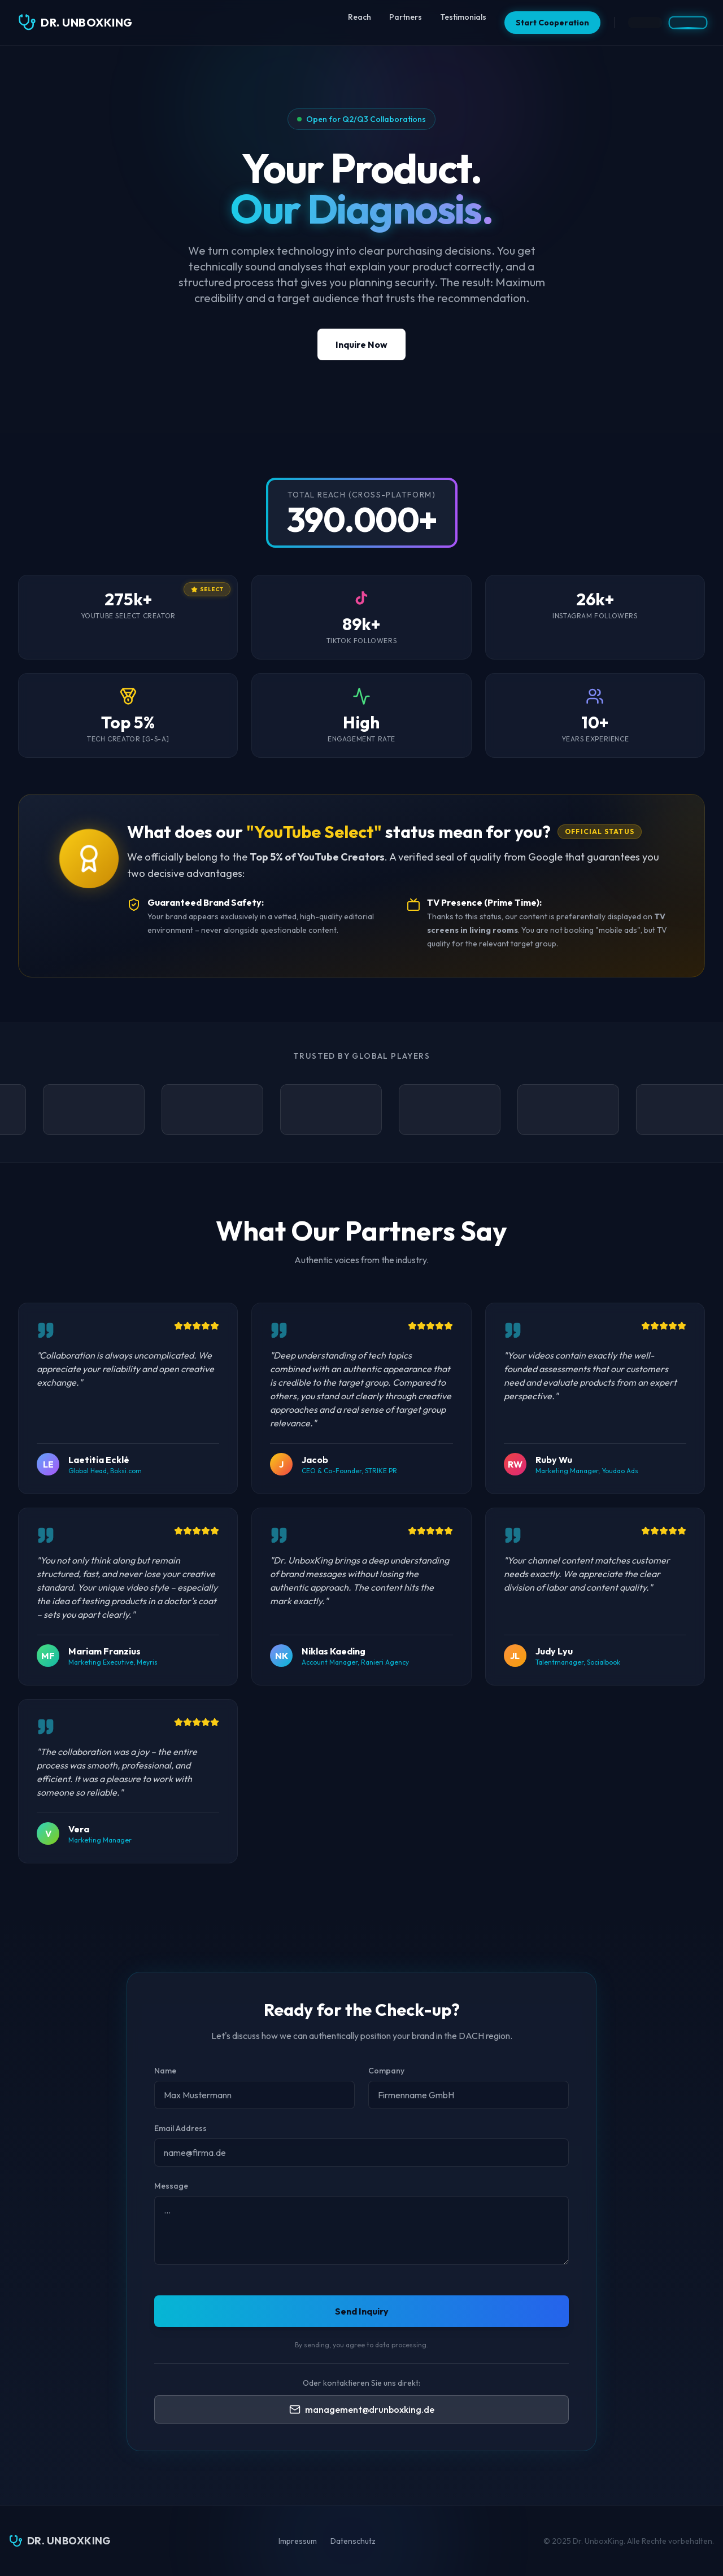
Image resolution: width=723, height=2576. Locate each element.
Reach (359, 17)
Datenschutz (353, 2541)
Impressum (297, 2541)
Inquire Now (361, 344)
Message (171, 2186)
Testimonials (463, 17)
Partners (405, 17)
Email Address (180, 2128)
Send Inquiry (362, 2311)
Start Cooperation (552, 23)
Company (386, 2071)
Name (165, 2071)
